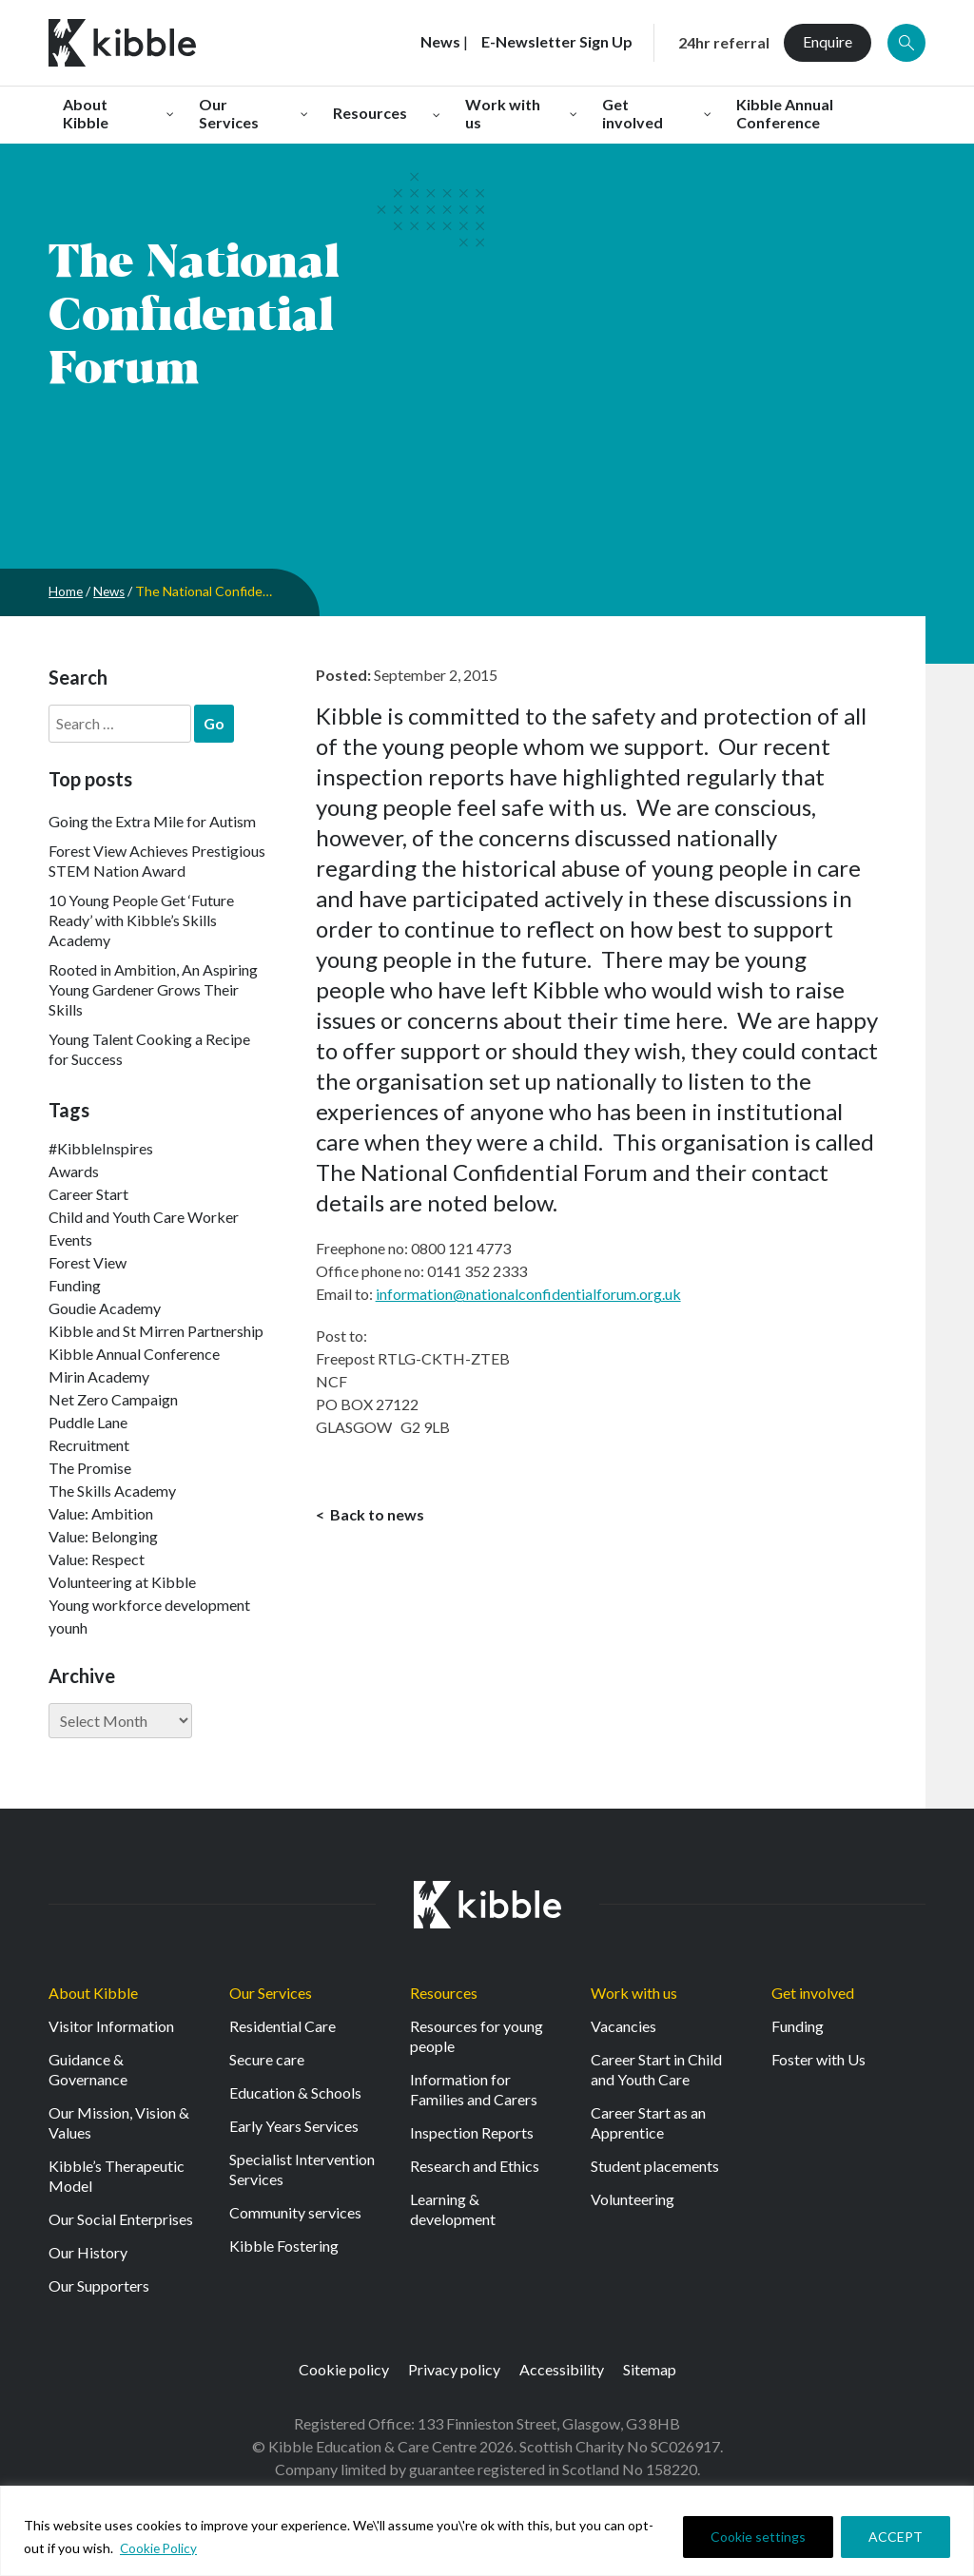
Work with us (634, 1993)
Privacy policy (454, 2369)
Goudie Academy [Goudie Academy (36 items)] (105, 1308)
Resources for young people (476, 2036)
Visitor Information (111, 2026)
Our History (88, 2252)
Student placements (655, 2166)
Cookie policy (344, 2369)
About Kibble (93, 1993)
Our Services (270, 1993)
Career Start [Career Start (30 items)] (88, 1194)
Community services (295, 2212)
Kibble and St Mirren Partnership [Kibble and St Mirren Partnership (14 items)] (156, 1331)
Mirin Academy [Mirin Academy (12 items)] (99, 1376)
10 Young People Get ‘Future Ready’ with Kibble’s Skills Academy (141, 920)
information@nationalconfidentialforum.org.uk (528, 1294)
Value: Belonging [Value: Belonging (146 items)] (103, 1536)
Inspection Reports (472, 2132)
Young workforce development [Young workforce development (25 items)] (149, 1605)
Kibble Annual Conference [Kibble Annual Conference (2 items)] (134, 1354)
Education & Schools (295, 2092)
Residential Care (282, 2026)
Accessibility (561, 2369)
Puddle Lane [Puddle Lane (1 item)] (88, 1422)
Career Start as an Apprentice (648, 2122)
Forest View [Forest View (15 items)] (88, 1262)
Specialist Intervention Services (302, 2169)
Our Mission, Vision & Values (119, 2122)
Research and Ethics (474, 2166)
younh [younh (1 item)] (68, 1627)
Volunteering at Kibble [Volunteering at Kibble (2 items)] (122, 1582)
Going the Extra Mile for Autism (152, 821)
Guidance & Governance (88, 2069)
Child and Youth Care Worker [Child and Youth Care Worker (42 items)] (144, 1217)
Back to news (375, 1515)
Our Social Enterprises (121, 2219)
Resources (443, 1993)
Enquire (827, 41)
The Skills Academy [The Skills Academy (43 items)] (112, 1491)
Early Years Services (294, 2126)
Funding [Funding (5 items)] (75, 1285)
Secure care (266, 2059)
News (111, 591)
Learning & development (453, 2209)
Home (66, 591)
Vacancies (623, 2026)
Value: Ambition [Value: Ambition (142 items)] (101, 1513)
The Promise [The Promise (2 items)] (90, 1468)
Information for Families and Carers (473, 2089)
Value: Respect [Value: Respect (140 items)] (97, 1559)
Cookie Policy (160, 2548)
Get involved (812, 1993)
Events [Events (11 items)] (70, 1239)
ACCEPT (895, 2536)
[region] (487, 2531)
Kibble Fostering (284, 2246)
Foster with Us (818, 2059)
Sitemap (649, 2369)
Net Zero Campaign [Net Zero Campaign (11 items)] (113, 1399)
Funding (797, 2026)
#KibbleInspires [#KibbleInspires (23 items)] (101, 1148)
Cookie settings (758, 2536)
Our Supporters (99, 2285)
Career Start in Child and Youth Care (656, 2069)
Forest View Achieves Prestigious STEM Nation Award (157, 861)
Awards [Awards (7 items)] (74, 1171)
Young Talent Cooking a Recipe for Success (149, 1049)
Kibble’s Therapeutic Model (117, 2176)
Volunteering (632, 2199)
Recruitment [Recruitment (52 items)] (89, 1445)
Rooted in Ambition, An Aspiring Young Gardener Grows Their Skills (153, 989)
